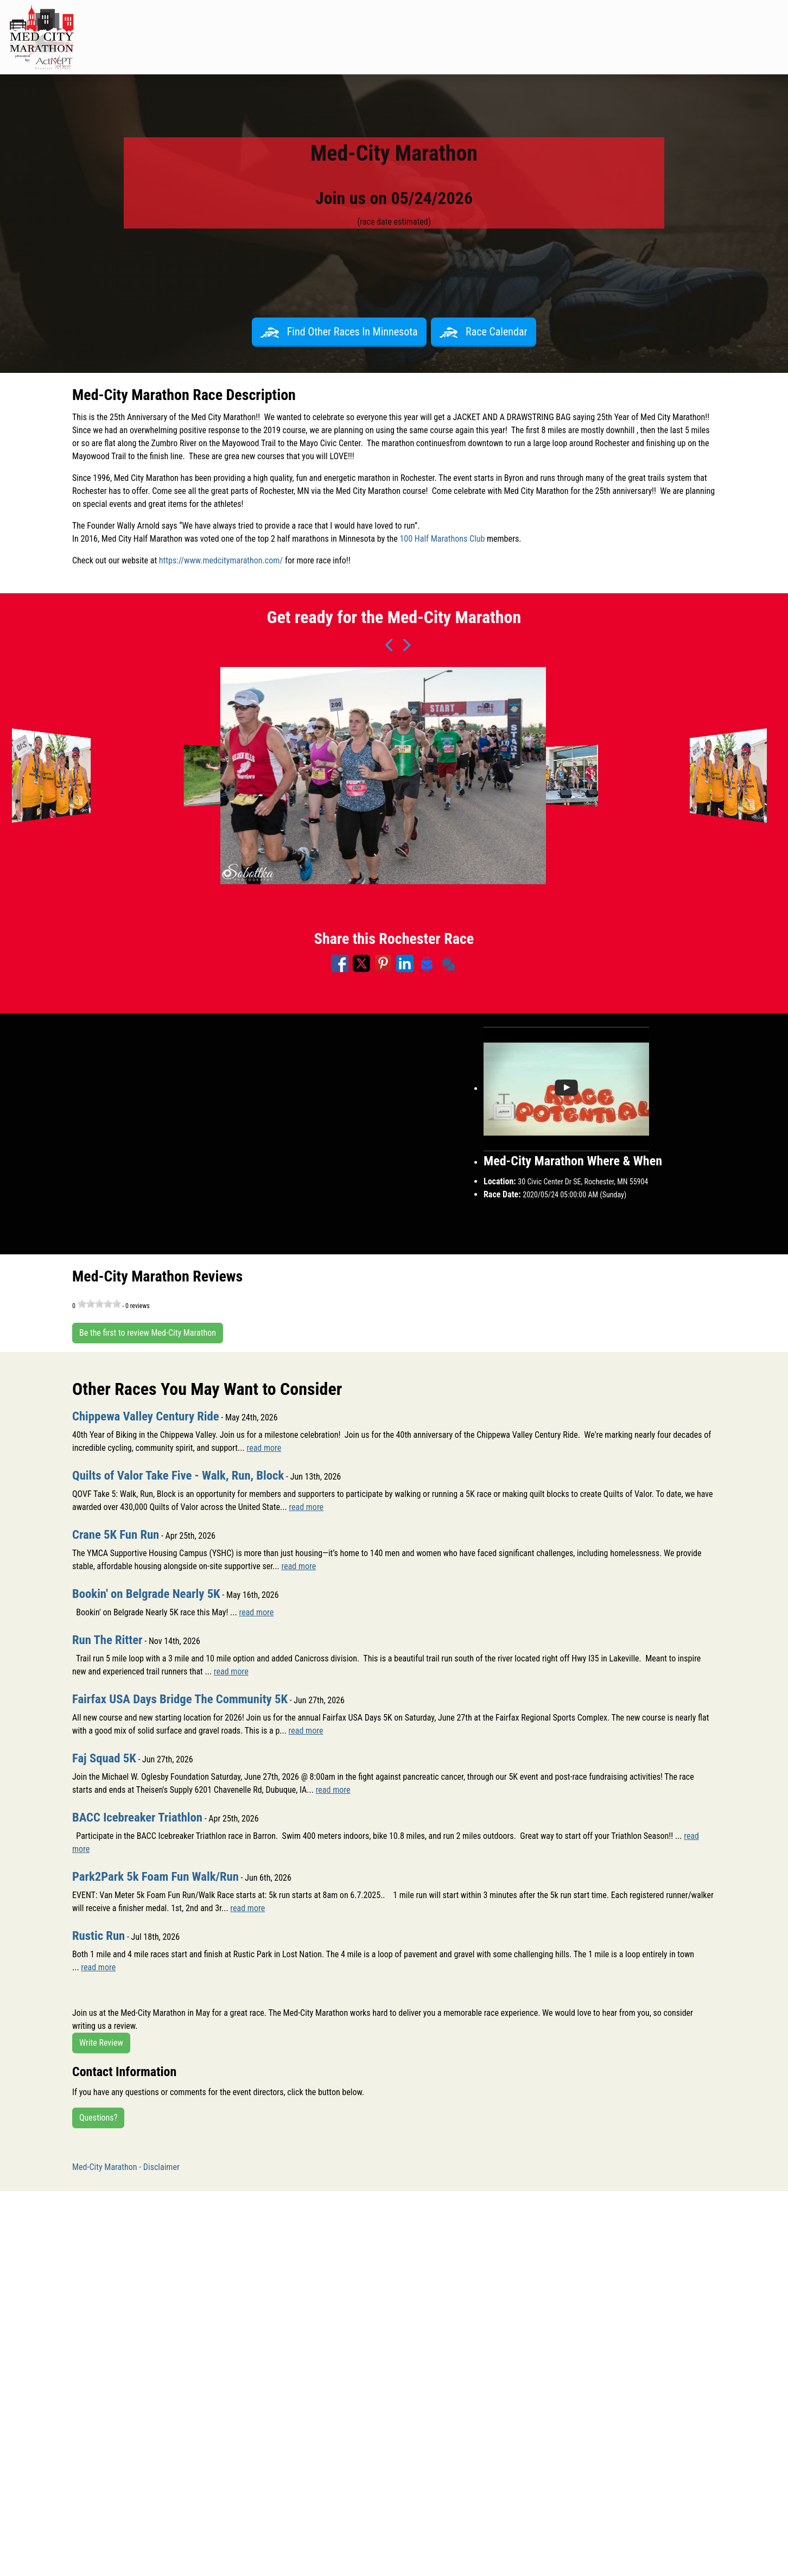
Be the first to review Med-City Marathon (147, 1333)
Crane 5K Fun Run (118, 1534)
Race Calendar (484, 331)
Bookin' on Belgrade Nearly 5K (150, 1593)
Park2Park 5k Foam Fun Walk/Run (160, 1876)
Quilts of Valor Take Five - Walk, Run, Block (184, 1475)
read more (263, 1448)
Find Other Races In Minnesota (338, 331)
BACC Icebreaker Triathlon (141, 1817)
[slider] (99, 1303)
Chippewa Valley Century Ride (149, 1416)
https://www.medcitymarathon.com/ (221, 560)
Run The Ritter (109, 1639)
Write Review (101, 2043)
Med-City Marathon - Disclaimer (126, 2167)
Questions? (98, 2117)
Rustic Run (100, 1935)
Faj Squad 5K (106, 1758)
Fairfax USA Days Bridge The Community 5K (186, 1698)
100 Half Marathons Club (442, 539)
